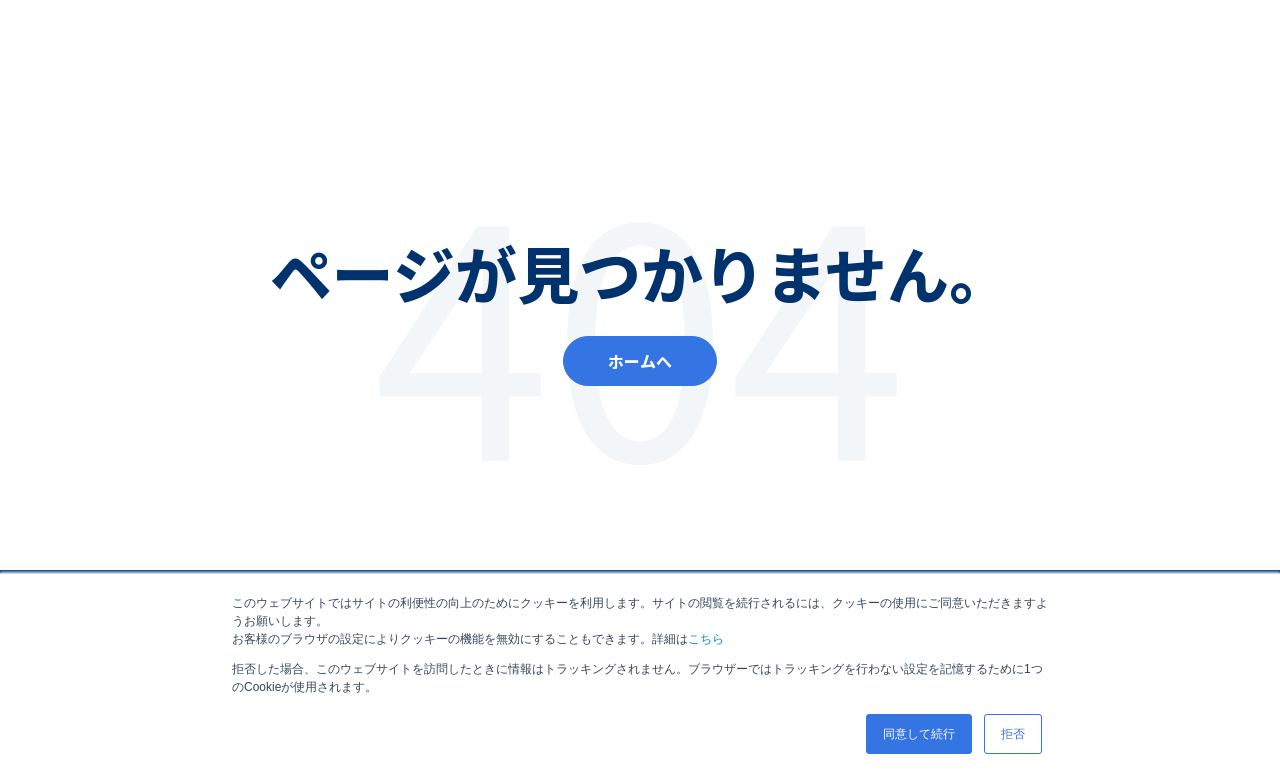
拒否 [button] (1013, 734)
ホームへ (640, 361)
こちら (706, 639)
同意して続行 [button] (919, 734)
